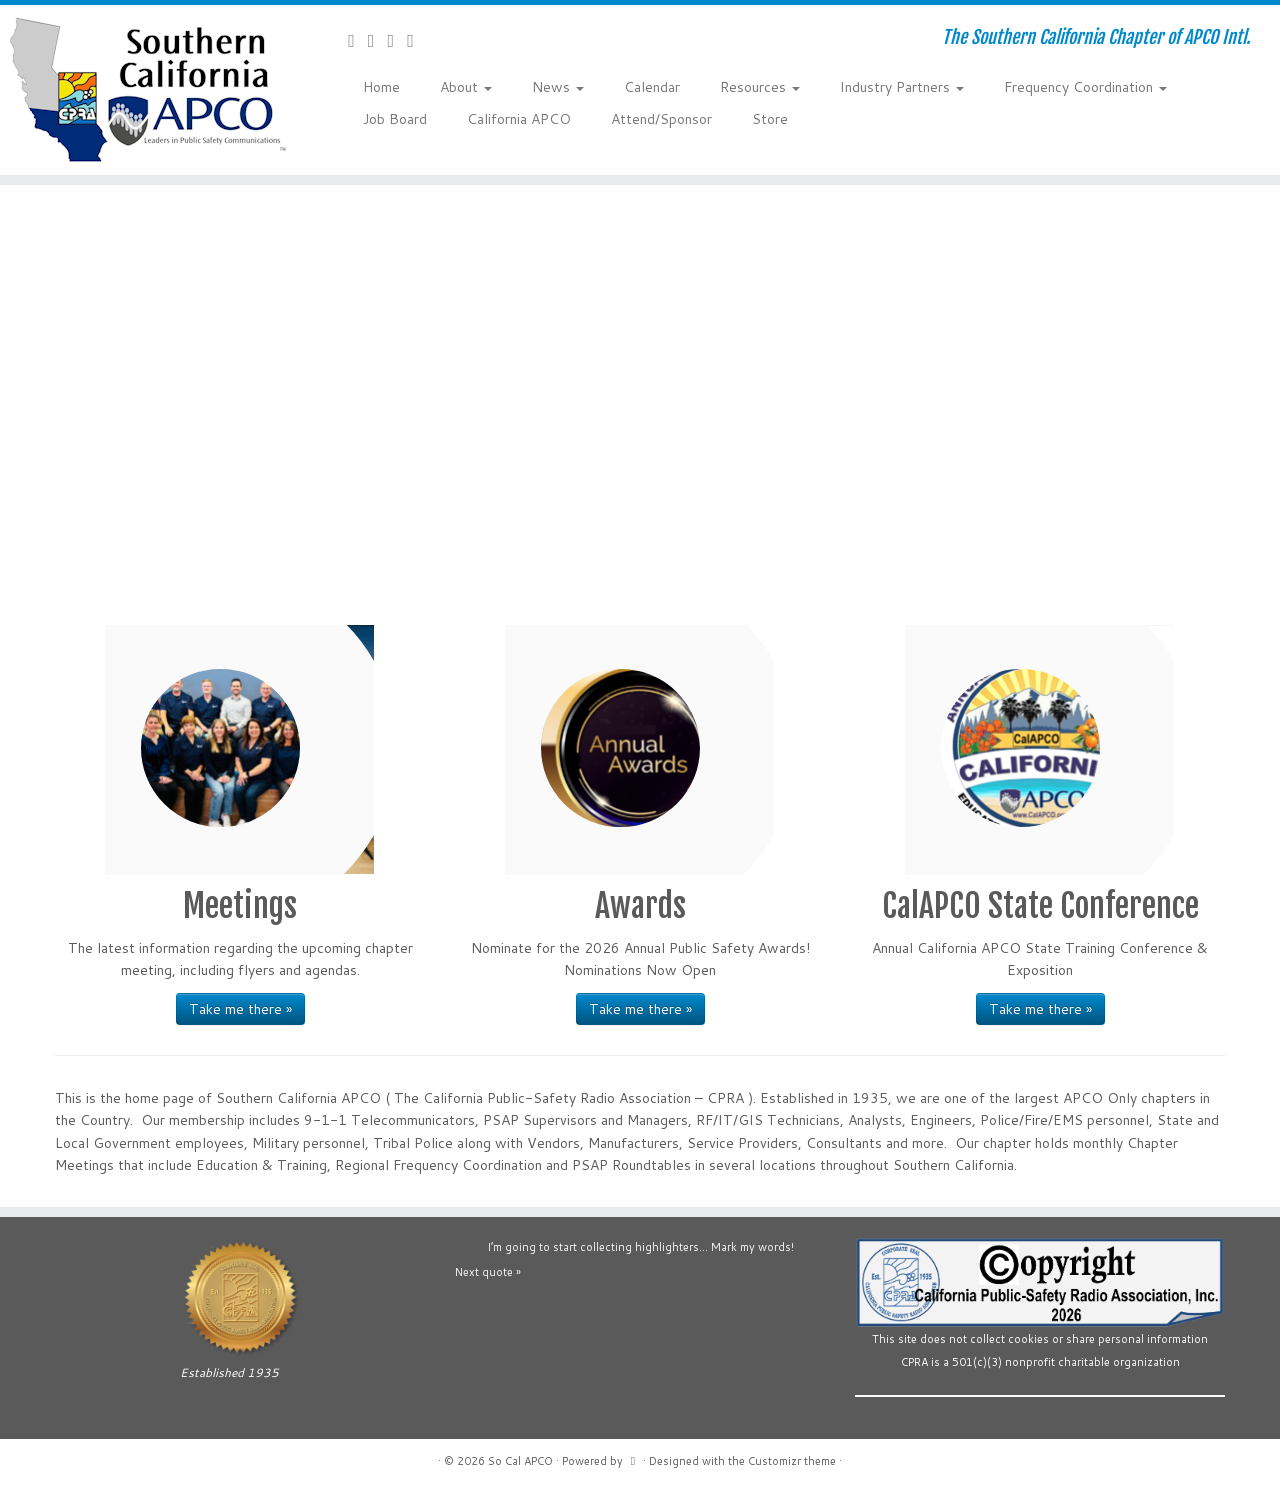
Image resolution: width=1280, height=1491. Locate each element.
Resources (760, 87)
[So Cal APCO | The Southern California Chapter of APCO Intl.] (147, 90)
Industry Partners (902, 87)
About (466, 87)
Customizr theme (792, 1461)
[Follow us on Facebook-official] (378, 40)
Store (770, 119)
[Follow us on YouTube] (398, 40)
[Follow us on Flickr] (417, 40)
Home (381, 87)
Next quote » (488, 1272)
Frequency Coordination (1085, 87)
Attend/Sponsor (661, 119)
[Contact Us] (358, 40)
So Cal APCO (520, 1461)
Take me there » (240, 1009)
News (558, 87)
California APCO (519, 119)
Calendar (652, 87)
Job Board (395, 119)
